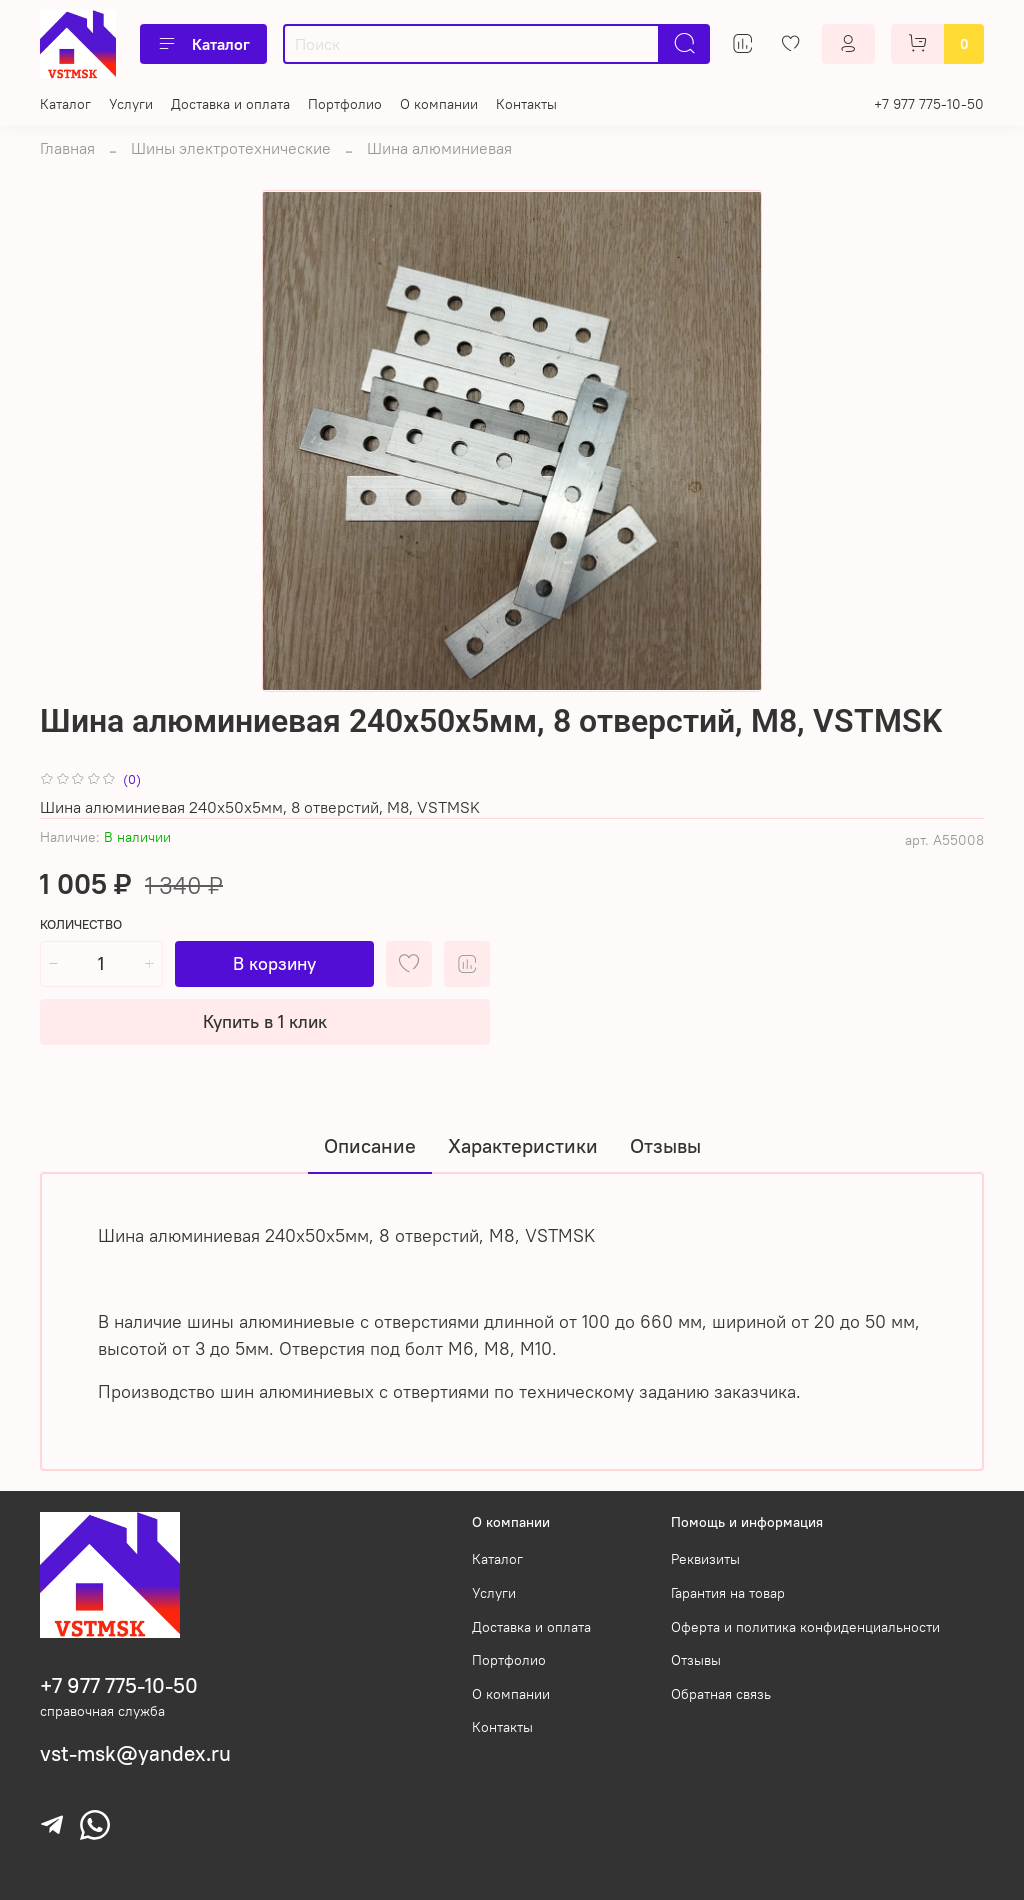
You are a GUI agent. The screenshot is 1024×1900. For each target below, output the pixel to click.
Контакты (526, 104)
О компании (439, 104)
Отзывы (696, 1660)
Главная (67, 148)
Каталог (203, 44)
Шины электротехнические (231, 148)
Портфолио (345, 104)
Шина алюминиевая (439, 148)
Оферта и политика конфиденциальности (805, 1627)
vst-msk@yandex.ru (135, 1753)
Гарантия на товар (728, 1593)
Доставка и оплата (230, 104)
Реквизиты (705, 1559)
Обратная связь (721, 1694)
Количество (81, 924)
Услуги (131, 104)
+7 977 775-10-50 (929, 104)
